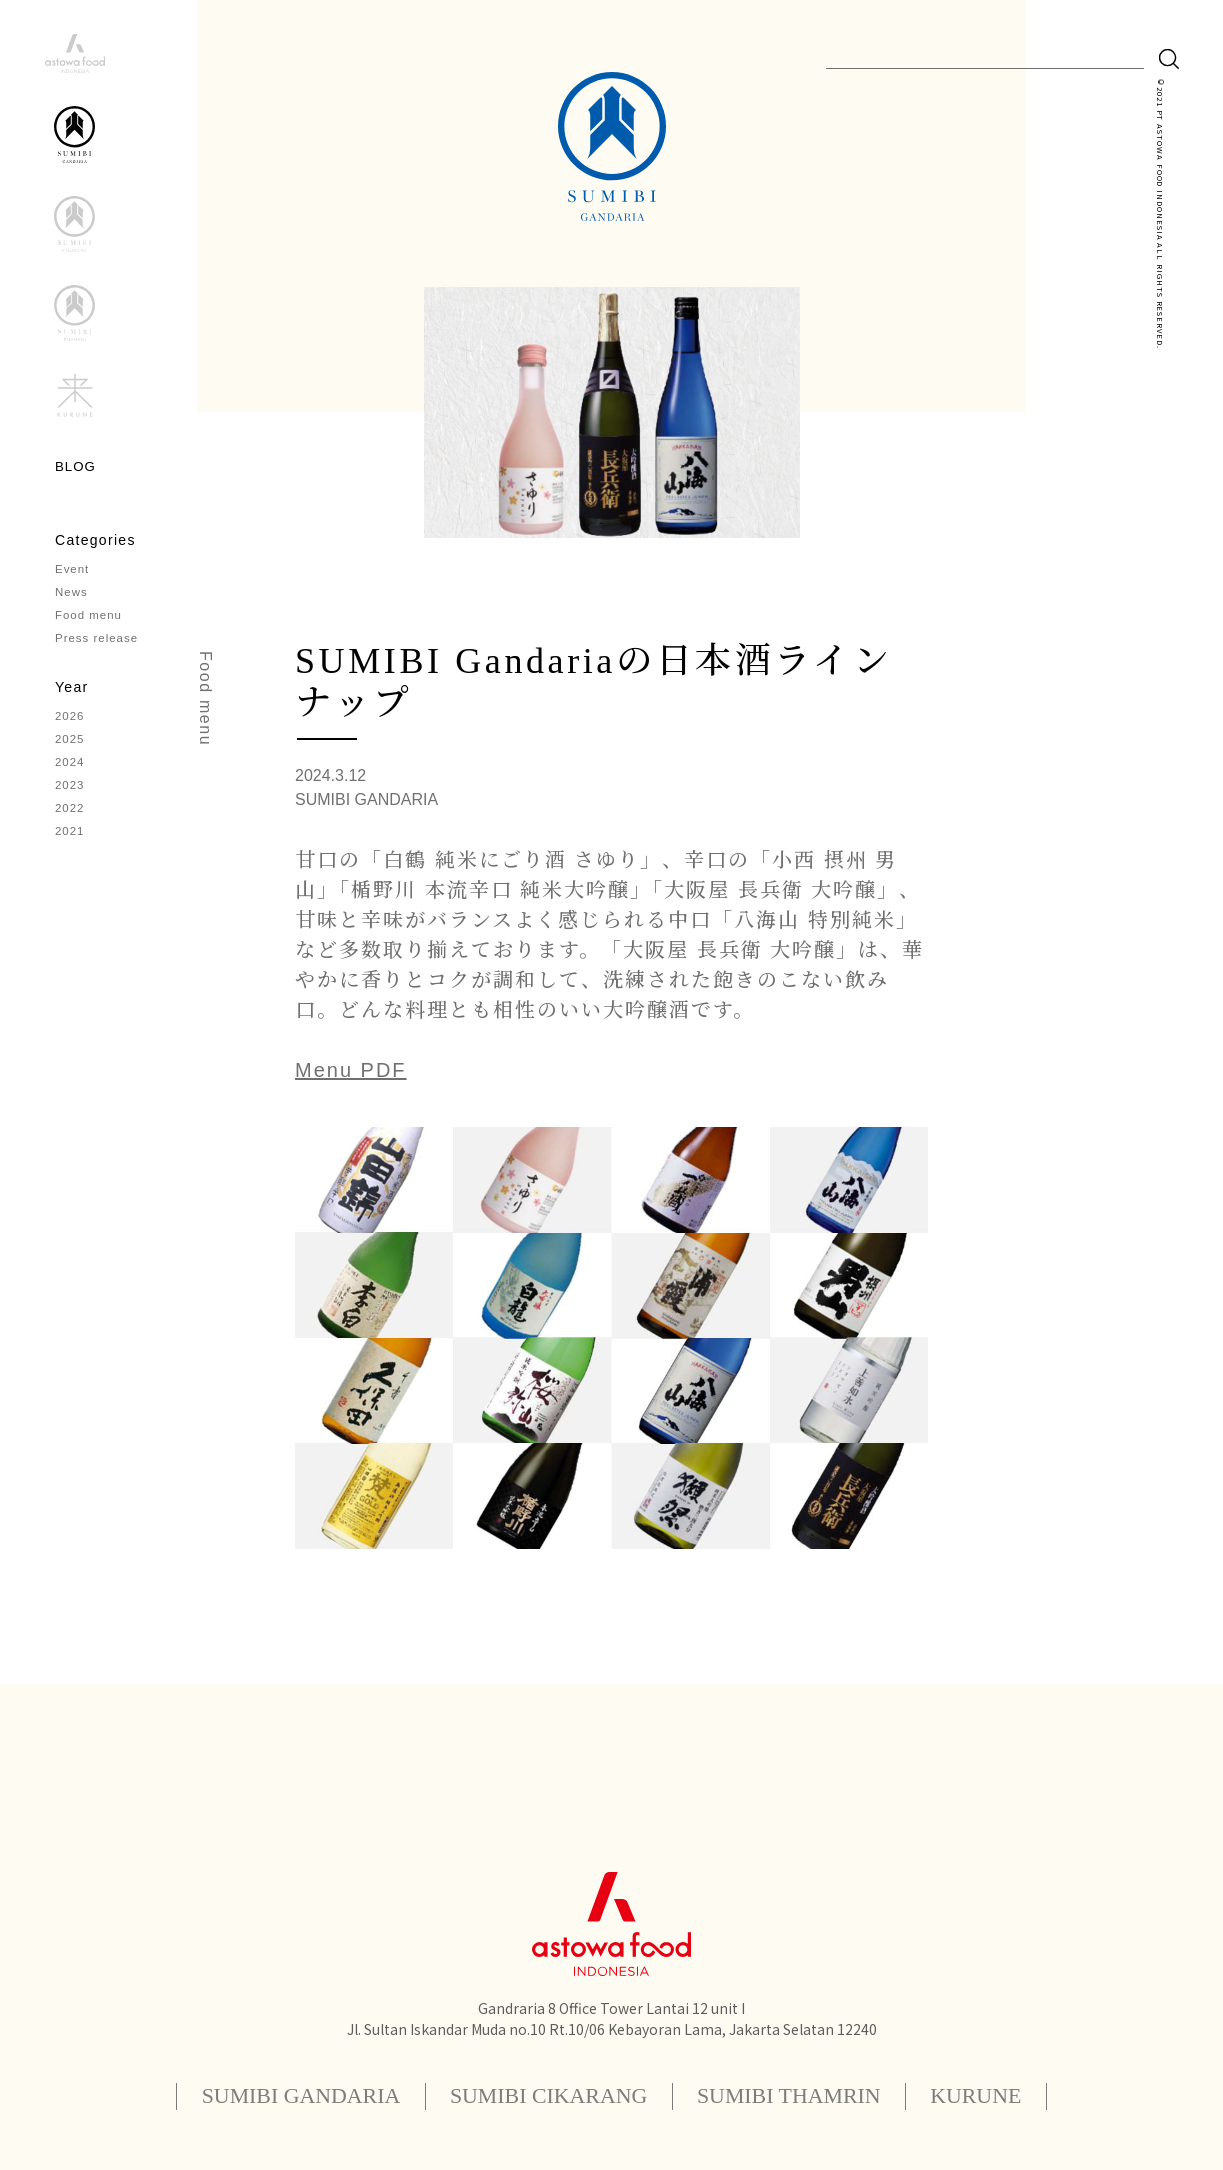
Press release (98, 645)
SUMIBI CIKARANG (542, 2095)
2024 (70, 773)
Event (73, 573)
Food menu (90, 621)
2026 (70, 725)
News (72, 597)
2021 (70, 845)
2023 (70, 797)
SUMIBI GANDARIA (270, 2095)
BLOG (76, 467)
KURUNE (1012, 2095)
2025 (70, 749)
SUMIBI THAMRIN (807, 2095)
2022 (70, 821)
